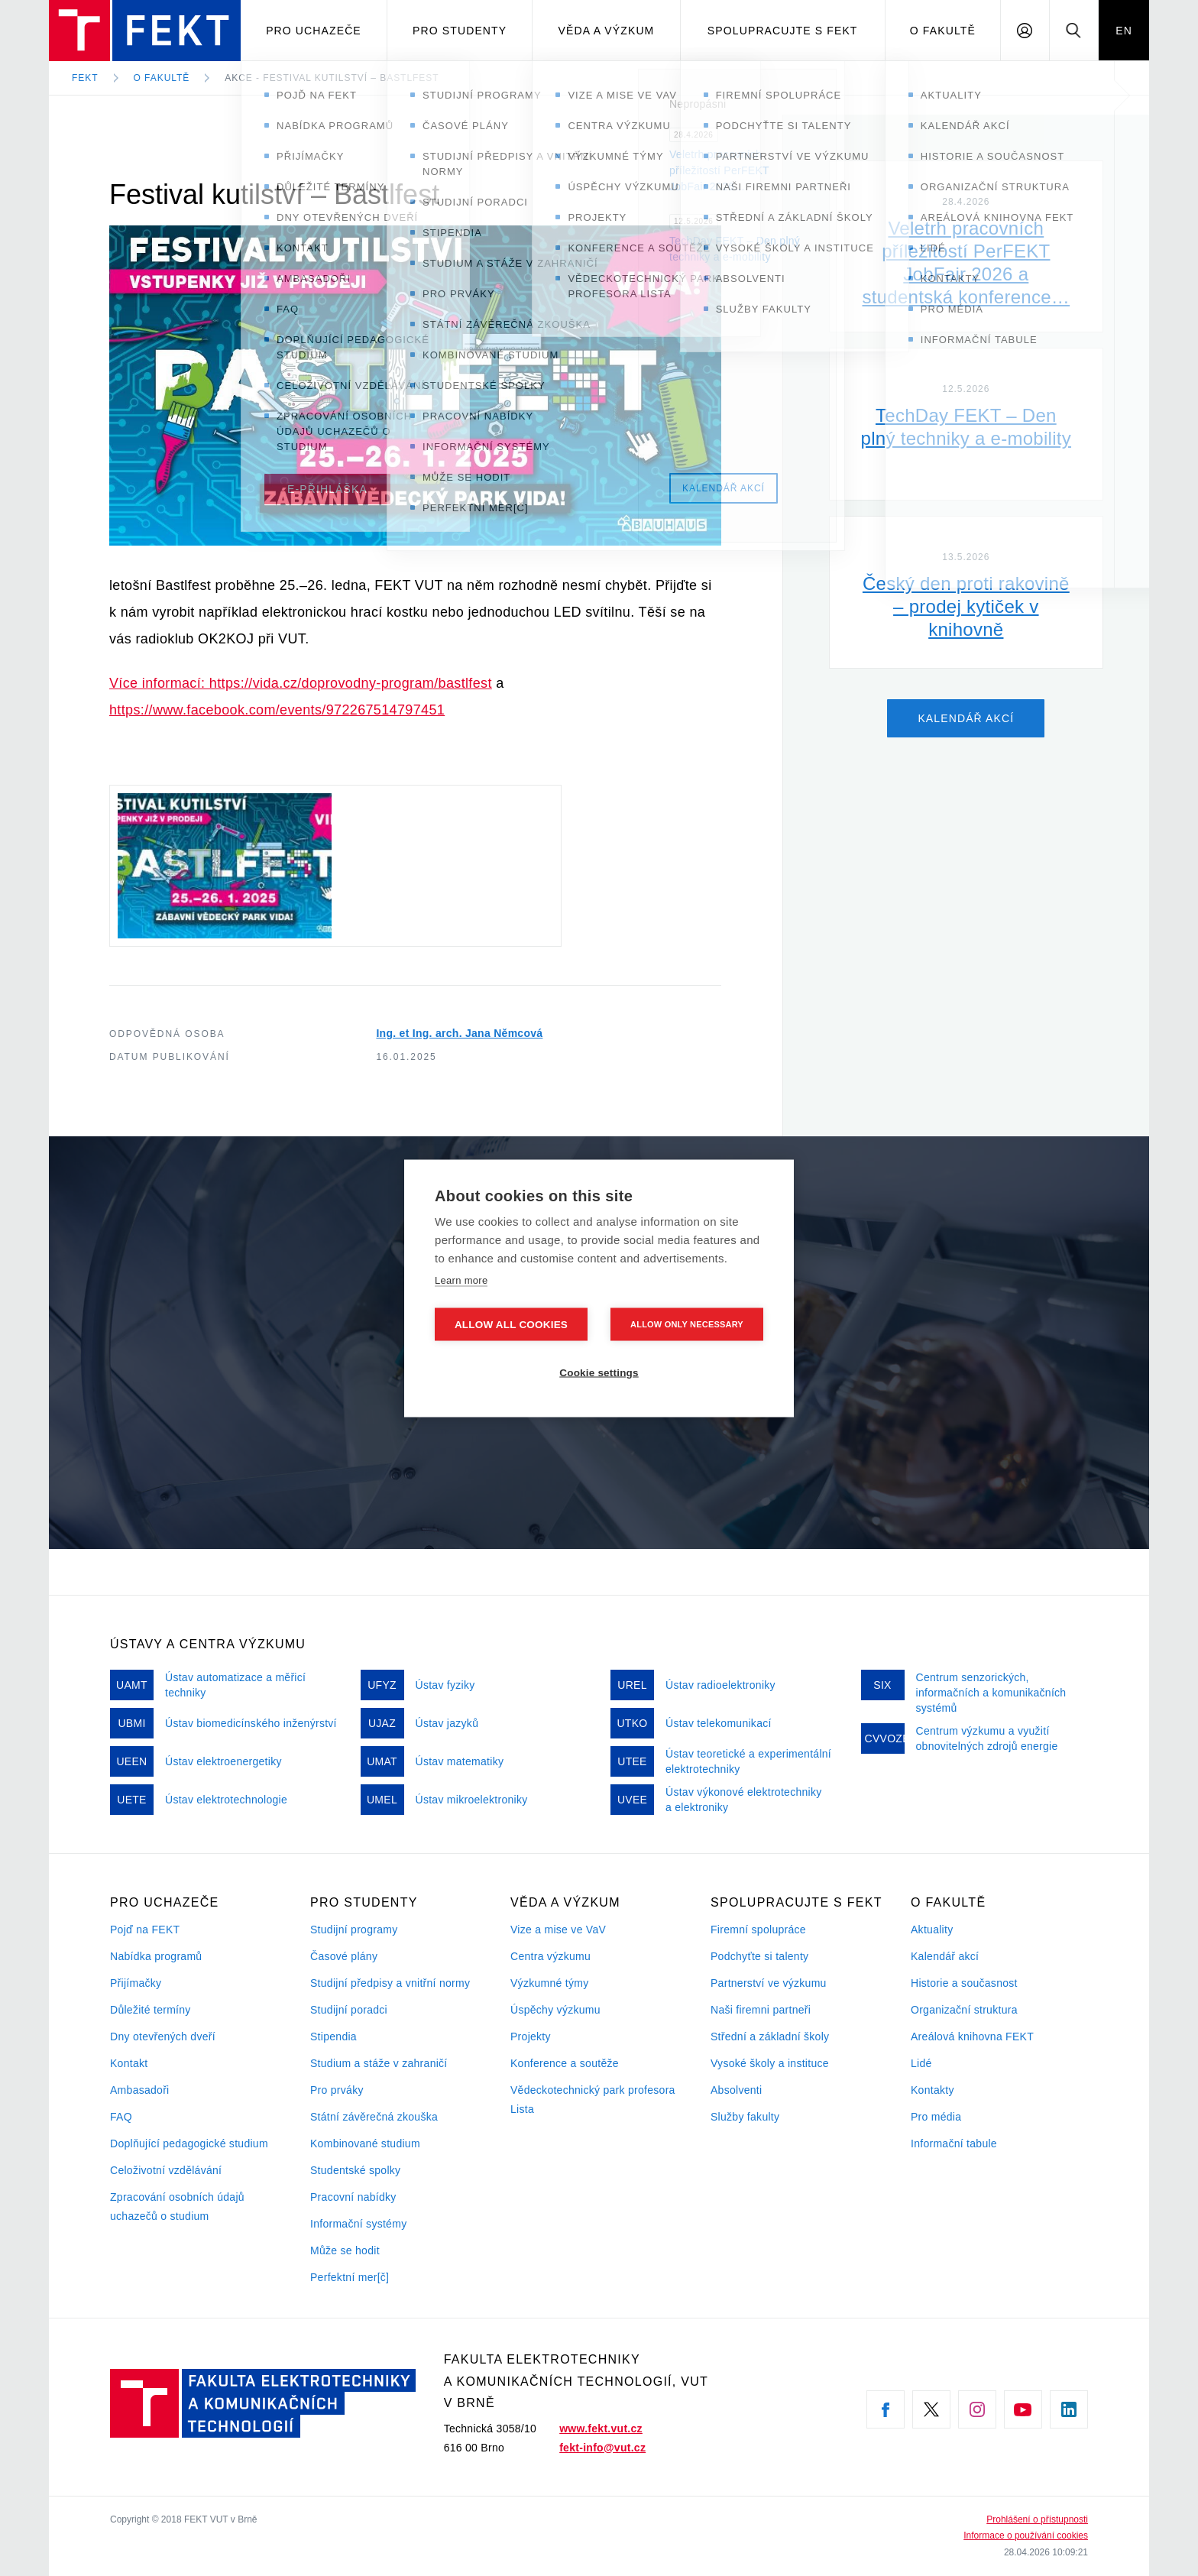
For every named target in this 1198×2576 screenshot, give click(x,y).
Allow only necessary (686, 1323)
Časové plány (343, 1956)
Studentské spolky (355, 2170)
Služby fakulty (745, 2117)
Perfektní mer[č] (349, 2277)
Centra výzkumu (550, 1956)
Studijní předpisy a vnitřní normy (390, 1983)
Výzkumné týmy (549, 1983)
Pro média (936, 2117)
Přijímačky (135, 1983)
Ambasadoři (140, 2090)
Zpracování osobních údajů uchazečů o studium (177, 2206)
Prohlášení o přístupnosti (1037, 2519)
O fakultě (943, 30)
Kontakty (932, 2090)
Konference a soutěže (564, 2063)
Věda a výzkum (607, 30)
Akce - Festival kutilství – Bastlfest (332, 78)
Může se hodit (345, 2250)
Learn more (461, 1279)
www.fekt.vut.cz (601, 2428)
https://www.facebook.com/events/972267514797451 (277, 710)
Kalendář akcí (945, 1956)
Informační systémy (358, 2224)
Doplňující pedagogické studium (189, 2143)
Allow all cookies (511, 1324)
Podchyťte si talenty (759, 1956)
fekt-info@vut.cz (602, 2448)
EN (1123, 30)
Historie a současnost (964, 1983)
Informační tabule (954, 2143)
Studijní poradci (348, 2010)
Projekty (530, 2036)
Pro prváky (337, 2090)
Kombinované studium (365, 2143)
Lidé (921, 2063)
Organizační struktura (964, 2010)
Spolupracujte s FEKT (782, 30)
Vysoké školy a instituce (770, 2063)
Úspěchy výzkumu (555, 2010)
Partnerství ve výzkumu (769, 1983)
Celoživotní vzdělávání (166, 2170)
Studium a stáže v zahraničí (379, 2063)
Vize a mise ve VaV (558, 1929)
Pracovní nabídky (353, 2197)
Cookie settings (599, 1372)
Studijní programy (353, 1929)
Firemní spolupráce (758, 1929)
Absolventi (736, 2090)
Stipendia (333, 2036)
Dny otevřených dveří (162, 2036)
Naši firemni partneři (761, 2010)
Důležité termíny (150, 2010)
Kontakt (128, 2063)
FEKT (85, 78)
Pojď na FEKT (145, 1929)
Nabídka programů (156, 1956)
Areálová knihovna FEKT (972, 2036)
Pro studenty (460, 30)
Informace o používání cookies (1025, 2535)
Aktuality (932, 1929)
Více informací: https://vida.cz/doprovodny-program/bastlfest (300, 683)
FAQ (121, 2117)
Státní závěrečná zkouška (374, 2117)
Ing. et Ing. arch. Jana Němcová (459, 1033)
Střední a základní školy (770, 2036)
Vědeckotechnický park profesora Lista (592, 2099)
